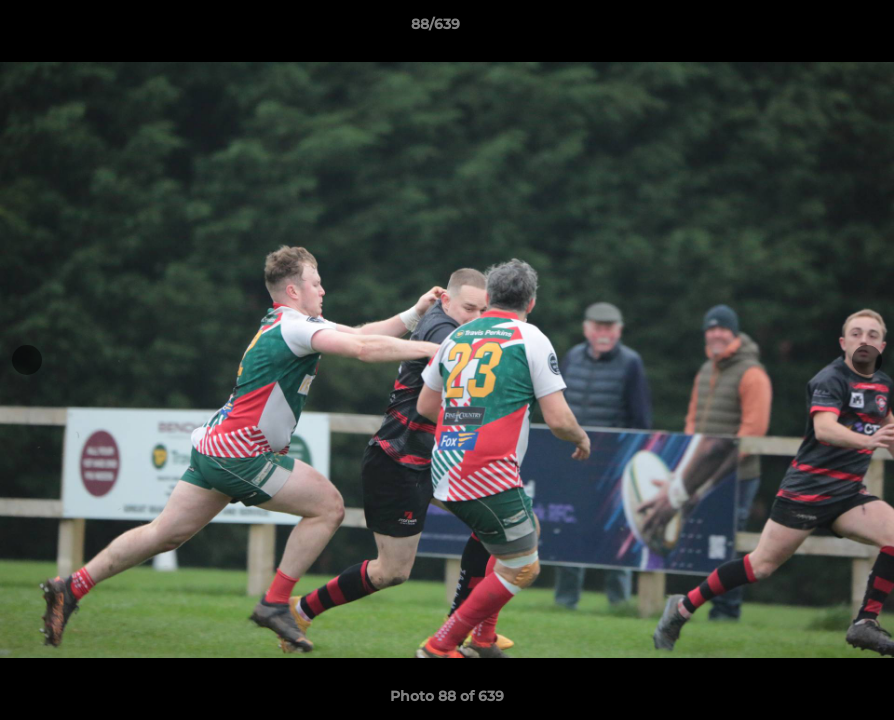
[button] (810, 29)
